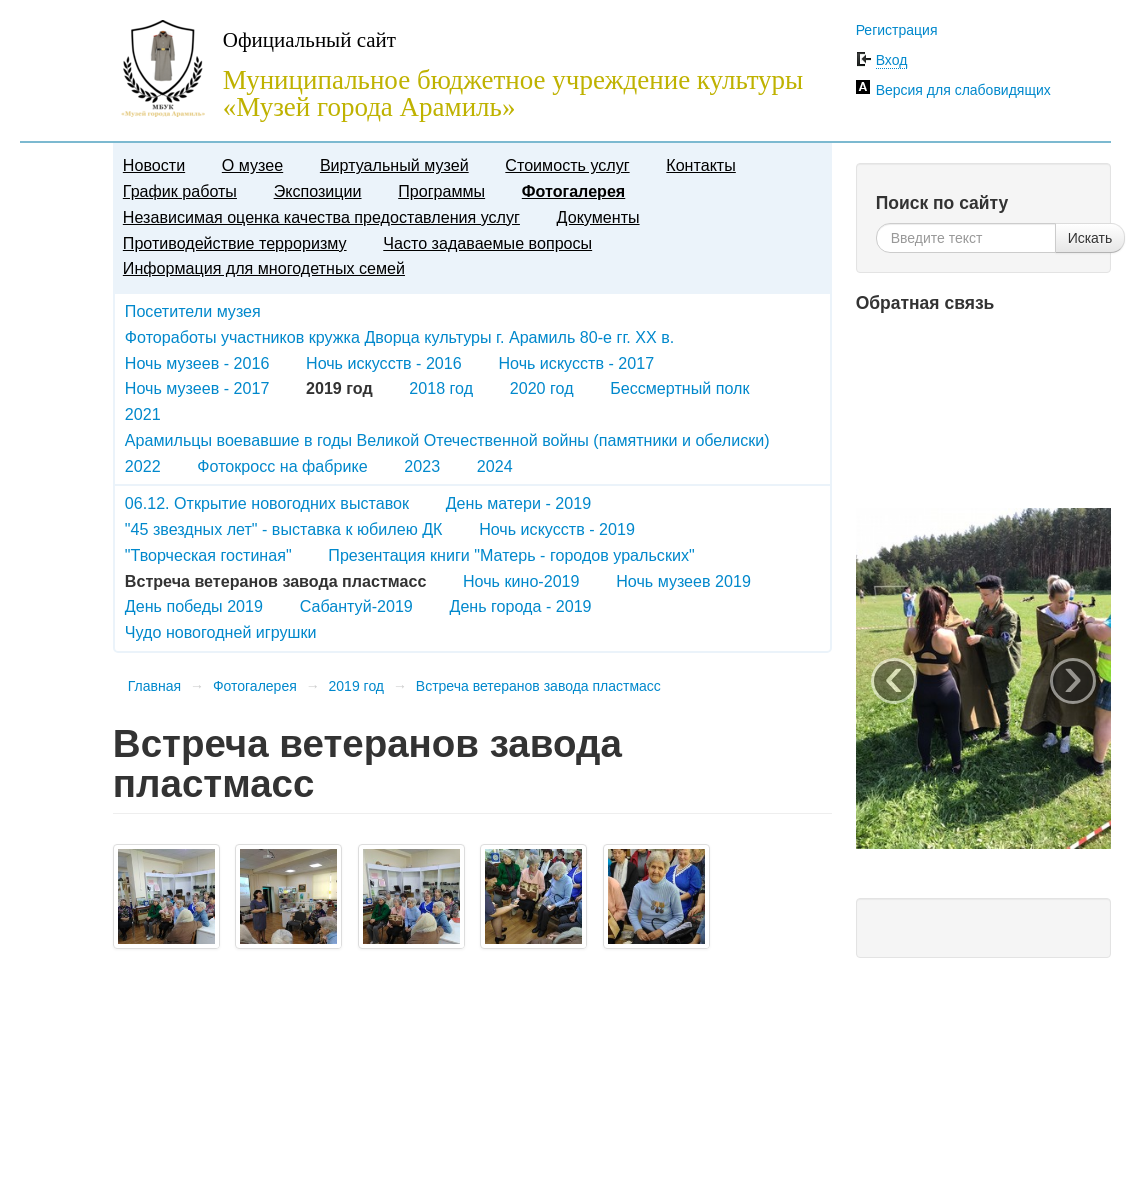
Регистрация (897, 30)
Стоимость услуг (567, 165)
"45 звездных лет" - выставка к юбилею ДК (284, 529)
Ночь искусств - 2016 (384, 363)
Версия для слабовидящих (963, 90)
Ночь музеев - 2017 (197, 388)
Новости (154, 165)
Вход (892, 60)
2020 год (542, 388)
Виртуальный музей (394, 165)
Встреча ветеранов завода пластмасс (538, 686)
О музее (252, 165)
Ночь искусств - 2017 (576, 363)
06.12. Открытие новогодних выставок (267, 503)
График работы (180, 191)
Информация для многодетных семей (264, 268)
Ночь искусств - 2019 (557, 529)
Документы (598, 217)
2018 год (441, 388)
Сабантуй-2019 (356, 606)
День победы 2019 (194, 606)
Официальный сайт (309, 40)
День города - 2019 (521, 606)
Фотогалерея (573, 191)
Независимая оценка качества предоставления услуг (321, 217)
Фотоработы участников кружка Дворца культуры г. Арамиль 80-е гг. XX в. (399, 337)
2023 (422, 466)
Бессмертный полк (679, 388)
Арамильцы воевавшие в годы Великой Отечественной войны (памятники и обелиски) (447, 440)
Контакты (701, 165)
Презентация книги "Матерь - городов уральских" (511, 555)
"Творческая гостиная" (208, 555)
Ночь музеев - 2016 (197, 363)
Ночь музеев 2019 (683, 581)
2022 (143, 466)
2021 (143, 414)
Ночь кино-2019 (521, 581)
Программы (441, 191)
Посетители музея (193, 311)
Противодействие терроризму (235, 243)
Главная (154, 686)
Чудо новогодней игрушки (221, 632)
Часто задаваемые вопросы (487, 243)
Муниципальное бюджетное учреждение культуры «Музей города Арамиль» (513, 93)
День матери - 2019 (518, 503)
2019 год (356, 686)
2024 (495, 466)
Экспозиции (318, 191)
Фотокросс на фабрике (282, 466)
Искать (1090, 238)
